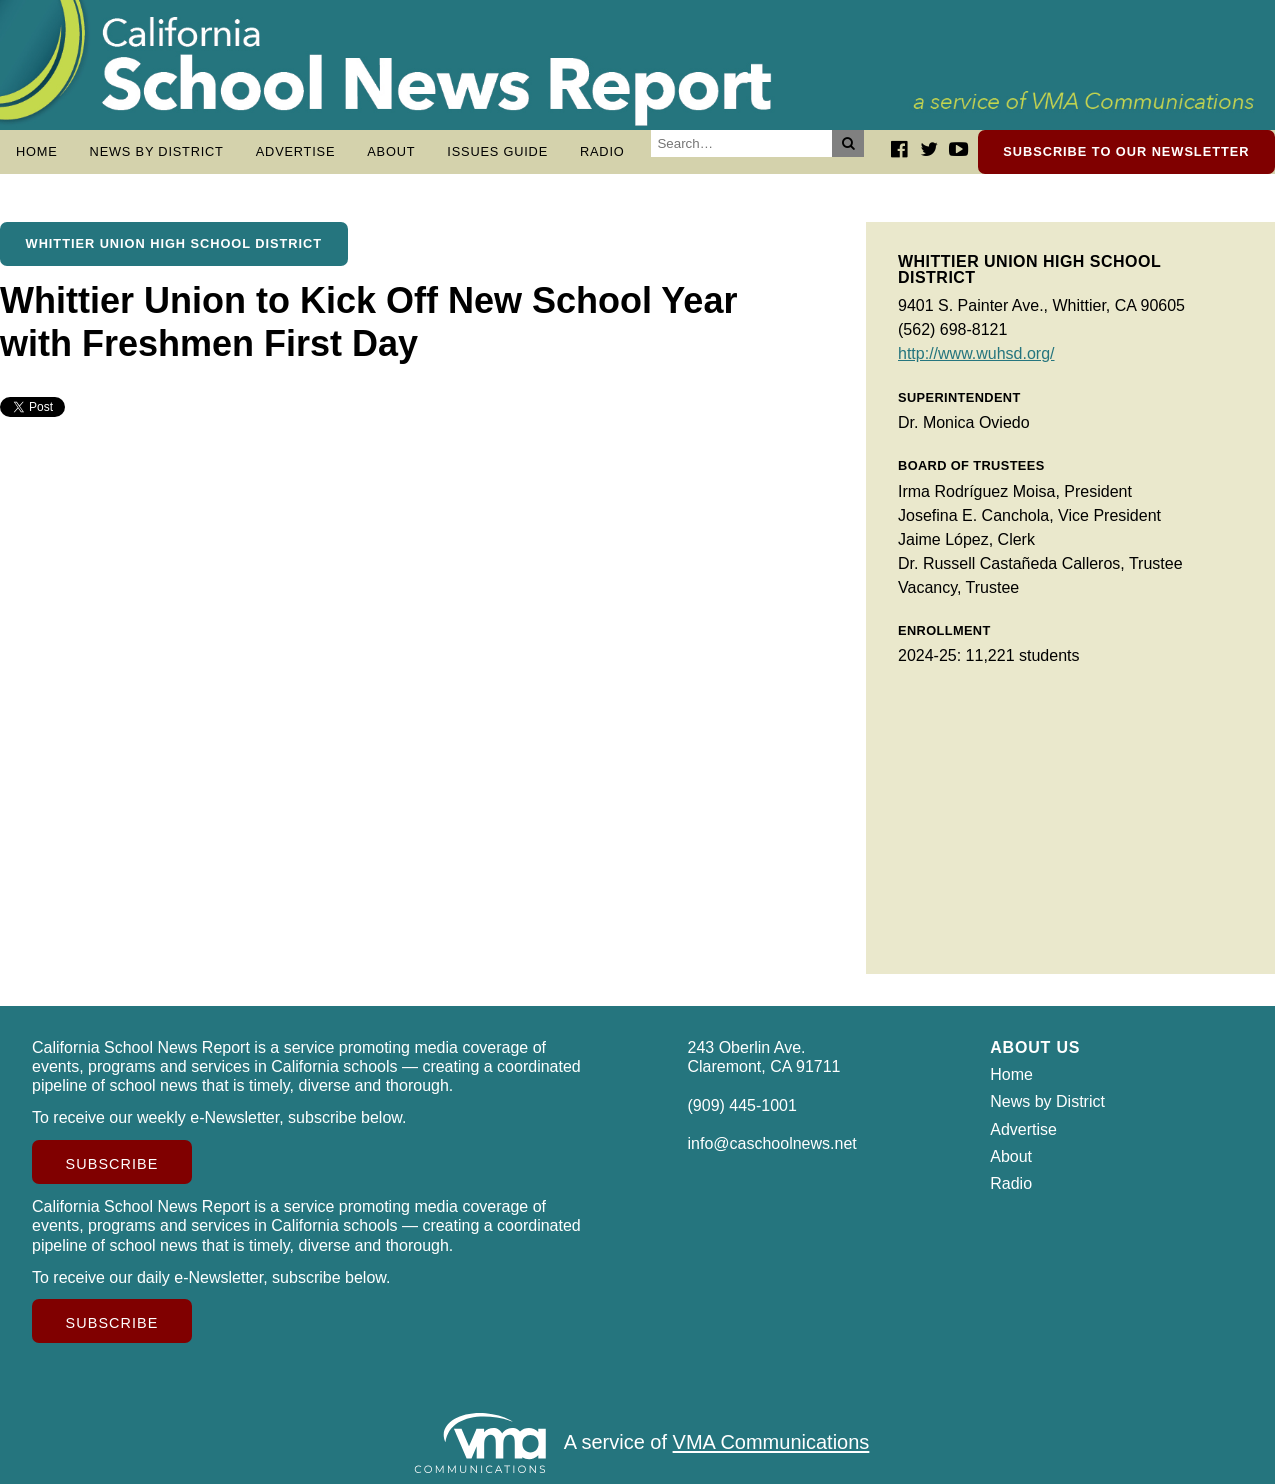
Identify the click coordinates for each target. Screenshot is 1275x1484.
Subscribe (112, 1164)
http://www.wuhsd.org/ (976, 353)
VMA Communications (771, 1443)
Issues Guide (497, 151)
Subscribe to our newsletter (1126, 151)
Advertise (296, 151)
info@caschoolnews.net (772, 1143)
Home (37, 151)
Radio (602, 151)
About (391, 151)
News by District (157, 151)
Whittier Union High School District (174, 243)
